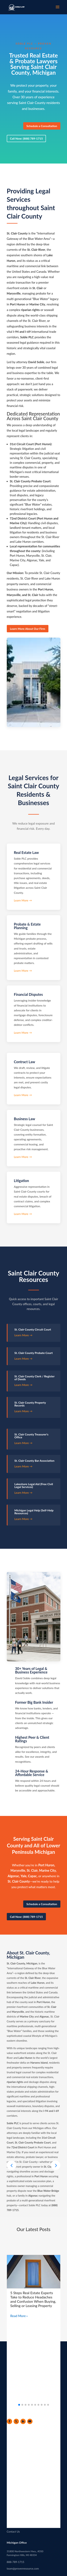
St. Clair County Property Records (30, 1404)
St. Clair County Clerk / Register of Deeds (34, 1377)
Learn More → (23, 900)
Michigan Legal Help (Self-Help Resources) (34, 1512)
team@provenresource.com (23, 2568)
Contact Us (13, 2531)
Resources (13, 2524)
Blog (9, 2511)
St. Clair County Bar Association (34, 1460)
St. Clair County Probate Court (33, 1352)
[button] (55, 2165)
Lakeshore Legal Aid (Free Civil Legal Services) (33, 1485)
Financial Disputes (17, 2478)
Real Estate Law (16, 2458)
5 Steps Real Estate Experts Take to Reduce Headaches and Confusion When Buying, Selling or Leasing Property (33, 2299)
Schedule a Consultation (41, 126)
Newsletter (13, 2518)
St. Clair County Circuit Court (32, 1329)
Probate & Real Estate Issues (23, 2484)
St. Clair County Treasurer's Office (31, 1436)
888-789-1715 (15, 2561)
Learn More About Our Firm (27, 628)
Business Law (15, 2471)
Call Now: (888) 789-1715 (26, 138)
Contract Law (15, 2464)
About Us (12, 2504)
